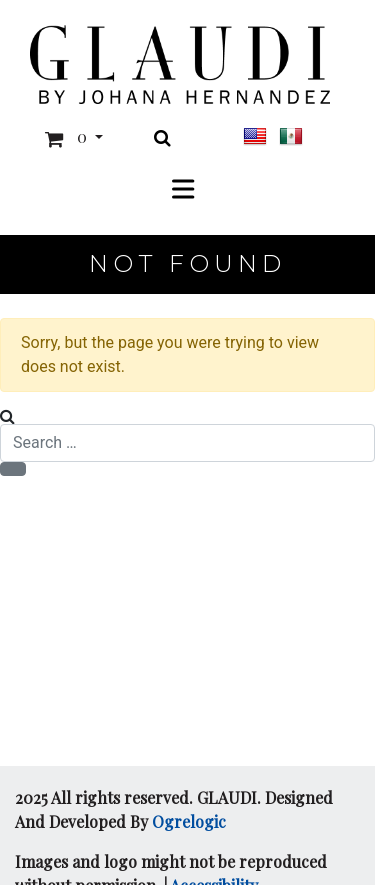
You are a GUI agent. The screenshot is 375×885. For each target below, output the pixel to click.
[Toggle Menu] (188, 188)
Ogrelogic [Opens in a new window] (189, 821)
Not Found (187, 263)
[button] (69, 139)
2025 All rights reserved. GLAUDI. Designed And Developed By (174, 809)
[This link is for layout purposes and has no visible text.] (180, 64)
